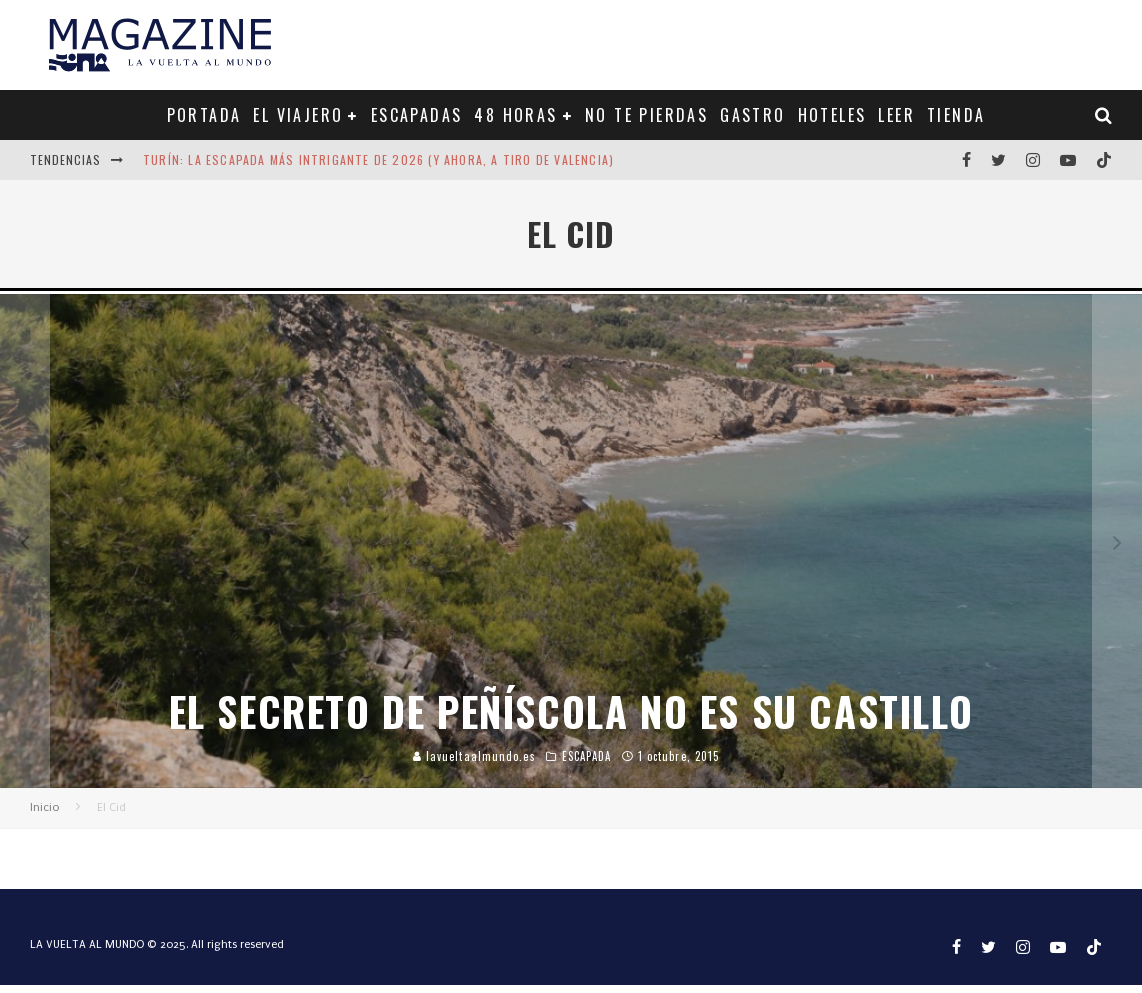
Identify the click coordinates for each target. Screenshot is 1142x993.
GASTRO (752, 115)
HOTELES (832, 115)
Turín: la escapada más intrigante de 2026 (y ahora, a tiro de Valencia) (378, 159)
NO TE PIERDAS (646, 115)
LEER (896, 115)
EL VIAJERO (298, 115)
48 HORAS (515, 115)
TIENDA (956, 115)
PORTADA (204, 115)
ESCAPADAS (417, 115)
